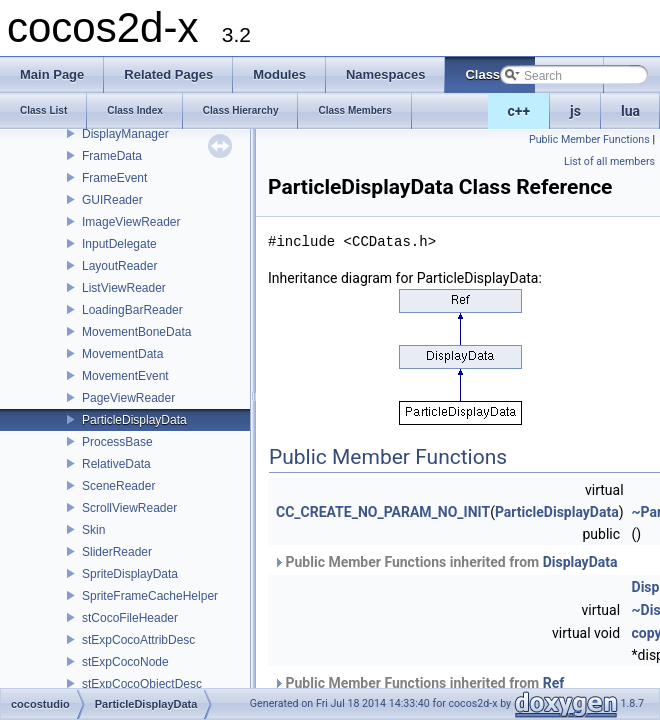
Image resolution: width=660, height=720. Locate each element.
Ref (554, 683)
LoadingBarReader (132, 310)
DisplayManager (125, 134)
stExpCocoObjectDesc (142, 684)
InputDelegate (119, 244)
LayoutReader (119, 266)
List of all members (609, 161)
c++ (519, 111)
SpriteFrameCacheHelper (150, 596)
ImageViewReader (131, 222)
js (575, 111)
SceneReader (118, 486)
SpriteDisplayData (130, 574)
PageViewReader (128, 398)
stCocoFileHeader (130, 618)
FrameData (112, 156)
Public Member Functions (589, 139)
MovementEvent (125, 376)
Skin (93, 530)
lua (630, 111)
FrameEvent (114, 178)
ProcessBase (117, 442)
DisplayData (580, 562)
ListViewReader (124, 288)
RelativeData (116, 464)
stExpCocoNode (125, 662)
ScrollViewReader (129, 508)
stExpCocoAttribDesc (138, 640)
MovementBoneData (136, 332)
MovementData (122, 354)
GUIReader (112, 200)
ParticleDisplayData (134, 420)
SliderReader (117, 552)
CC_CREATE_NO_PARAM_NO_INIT (383, 512)
